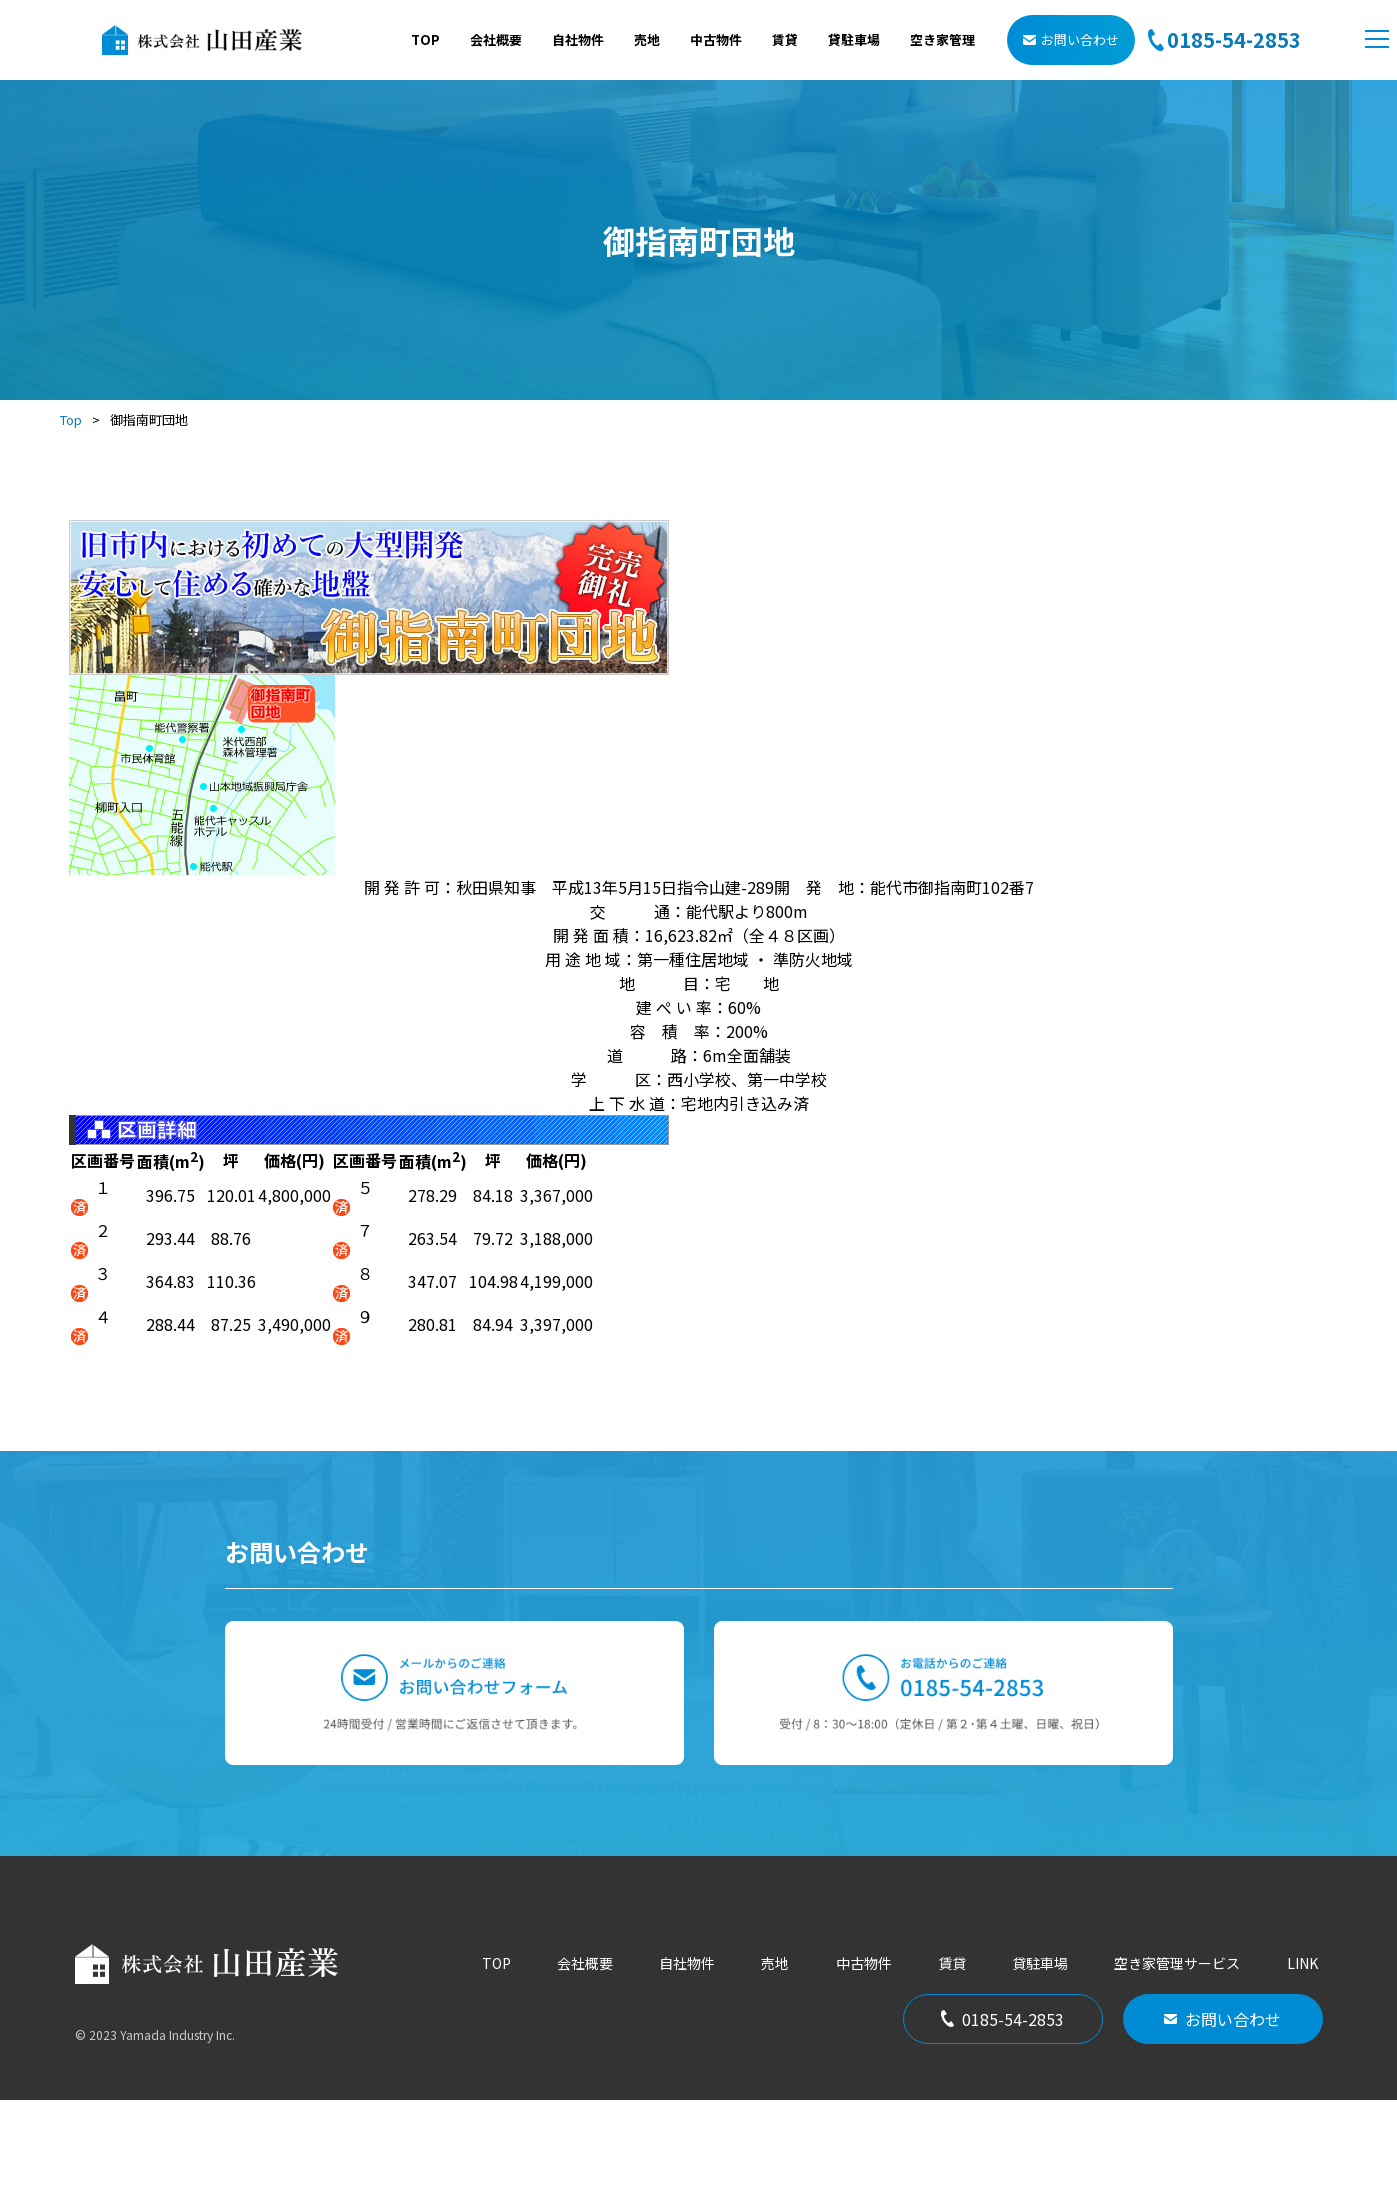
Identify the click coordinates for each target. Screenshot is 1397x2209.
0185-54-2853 (1002, 2128)
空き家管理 (942, 39)
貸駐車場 (854, 39)
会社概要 (496, 39)
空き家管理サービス (1177, 2072)
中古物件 (716, 39)
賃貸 (785, 39)
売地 (647, 39)
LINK (1302, 2072)
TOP (425, 39)
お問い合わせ (1071, 39)
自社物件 (578, 39)
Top (71, 419)
